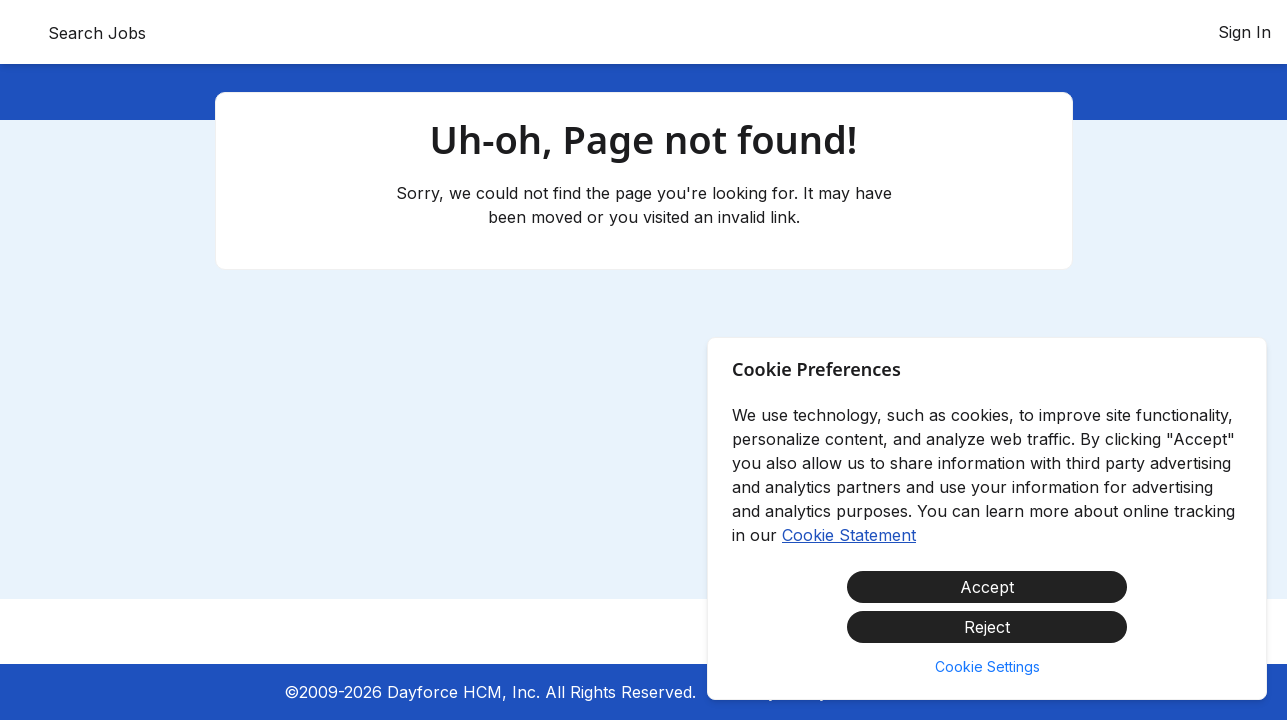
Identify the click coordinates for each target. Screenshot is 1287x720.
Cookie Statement (849, 535)
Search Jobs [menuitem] (97, 33)
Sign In (1244, 32)
